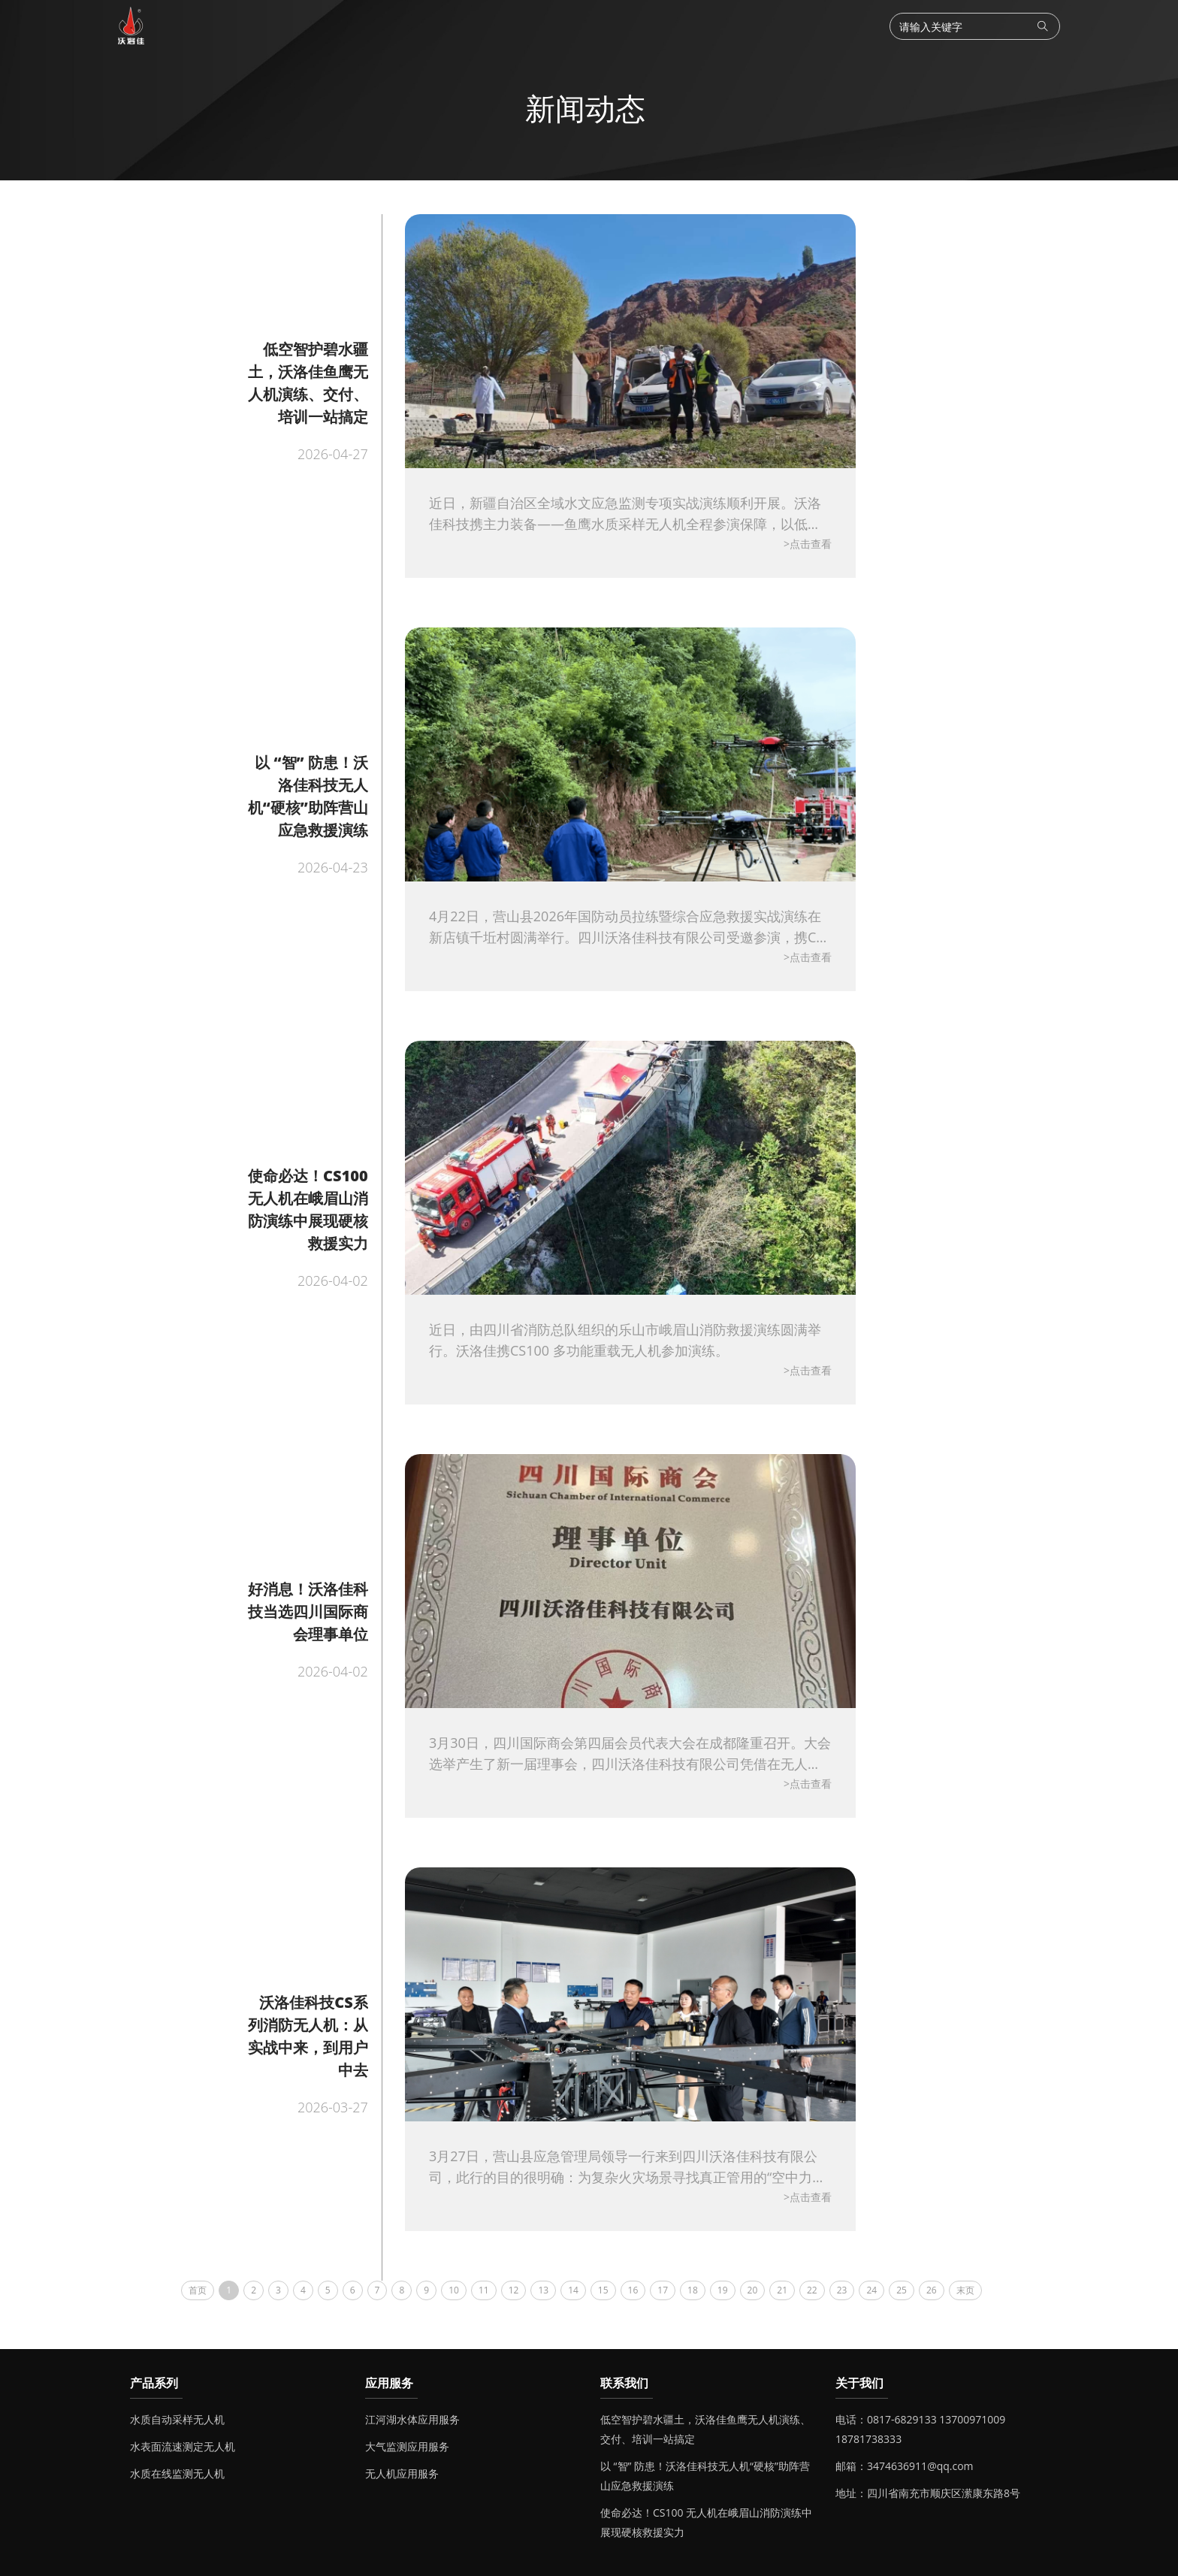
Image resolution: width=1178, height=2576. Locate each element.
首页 (198, 2290)
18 (692, 2290)
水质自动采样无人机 (177, 2419)
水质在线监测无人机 (177, 2473)
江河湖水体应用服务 (412, 2419)
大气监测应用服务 (407, 2446)
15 (603, 2290)
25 (901, 2290)
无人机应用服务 (402, 2473)
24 (871, 2290)
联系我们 (624, 2383)
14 (573, 2290)
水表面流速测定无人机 (182, 2446)
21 (782, 2290)
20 (753, 2290)
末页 (965, 2290)
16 (633, 2290)
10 (454, 2290)
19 (722, 2290)
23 (842, 2290)
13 (543, 2290)
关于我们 (859, 2383)
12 (514, 2290)
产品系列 (154, 2383)
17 (662, 2290)
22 (812, 2290)
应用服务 (389, 2383)
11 (484, 2290)
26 (931, 2290)
